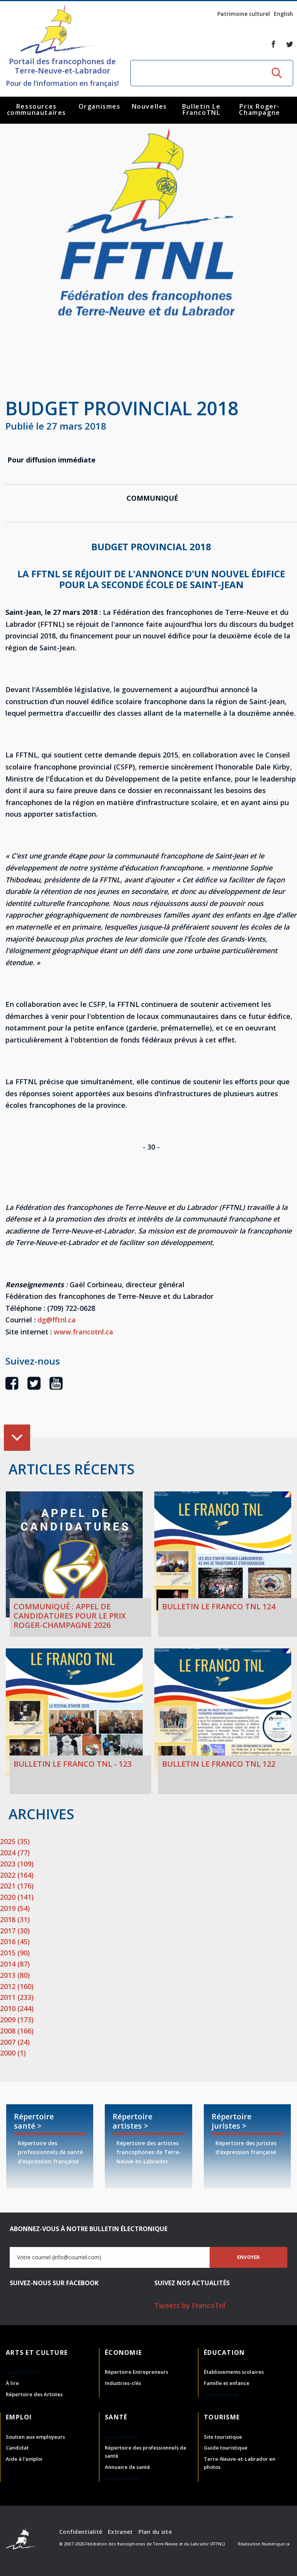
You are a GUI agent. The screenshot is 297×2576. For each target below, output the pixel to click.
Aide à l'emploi (24, 2458)
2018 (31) (15, 1919)
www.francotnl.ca (83, 1331)
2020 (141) (17, 1897)
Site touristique (223, 2436)
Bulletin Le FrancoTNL (201, 109)
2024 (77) (15, 1852)
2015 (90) (15, 1952)
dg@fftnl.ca (57, 1319)
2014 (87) (15, 1964)
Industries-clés (123, 2383)
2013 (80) (15, 1975)
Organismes (100, 106)
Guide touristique (226, 2447)
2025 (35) (15, 1841)
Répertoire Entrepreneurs (136, 2371)
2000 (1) (13, 2052)
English (283, 13)
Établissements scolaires (234, 2371)
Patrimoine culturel (243, 13)
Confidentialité (80, 2531)
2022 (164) (17, 1875)
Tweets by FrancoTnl (189, 2305)
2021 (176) (17, 1885)
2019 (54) (15, 1908)
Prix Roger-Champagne (259, 109)
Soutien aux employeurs (35, 2436)
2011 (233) (17, 1997)
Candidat (17, 2447)
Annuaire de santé (127, 2466)
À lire (12, 2383)
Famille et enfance (226, 2383)
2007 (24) (15, 2042)
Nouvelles (149, 106)
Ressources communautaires (36, 109)
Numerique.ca (276, 2544)
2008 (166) (17, 2030)
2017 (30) (15, 1930)
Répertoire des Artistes (34, 2394)
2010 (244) (17, 2008)
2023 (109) (17, 1863)
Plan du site (154, 2531)
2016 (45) (15, 1941)
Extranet (120, 2531)
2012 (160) (17, 1986)
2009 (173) (17, 2019)
